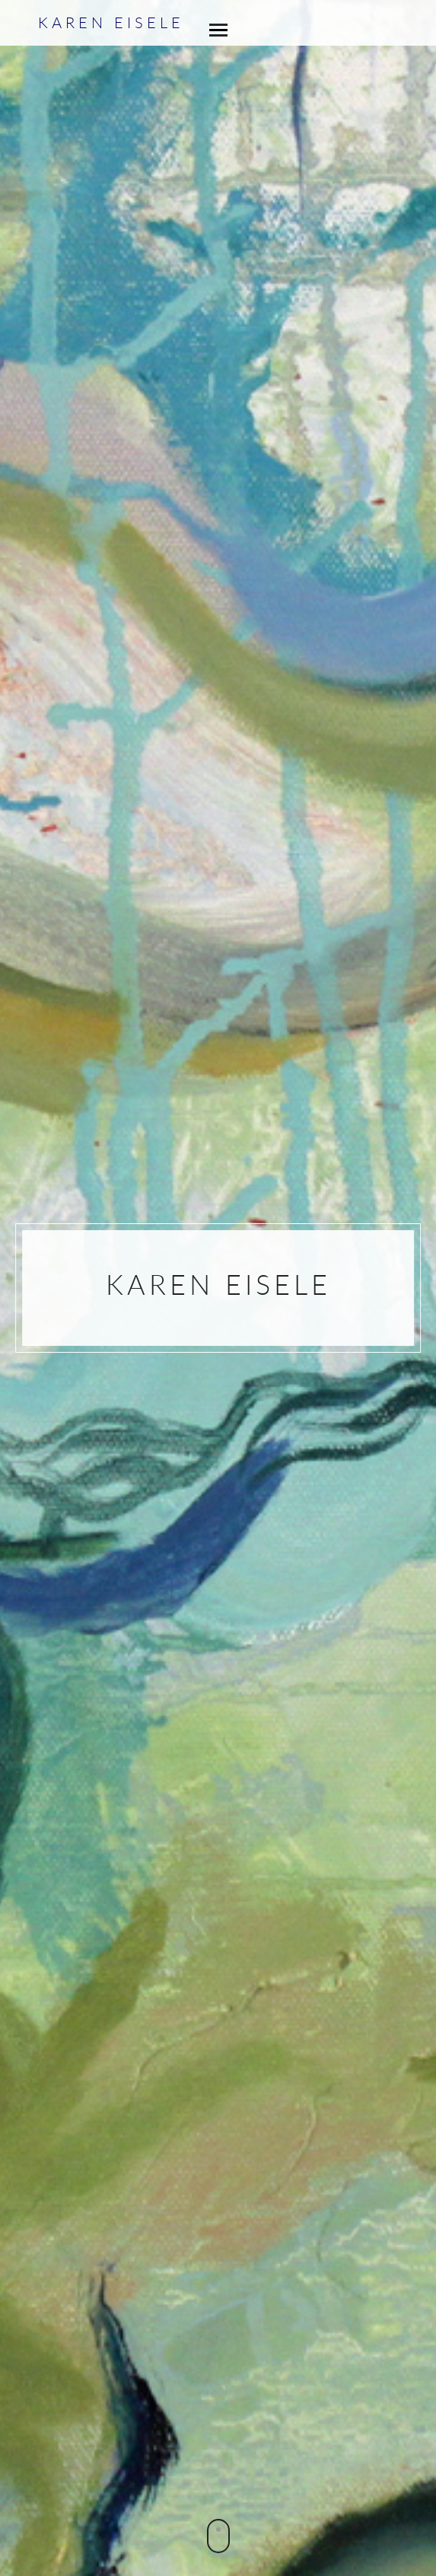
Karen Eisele (111, 22)
